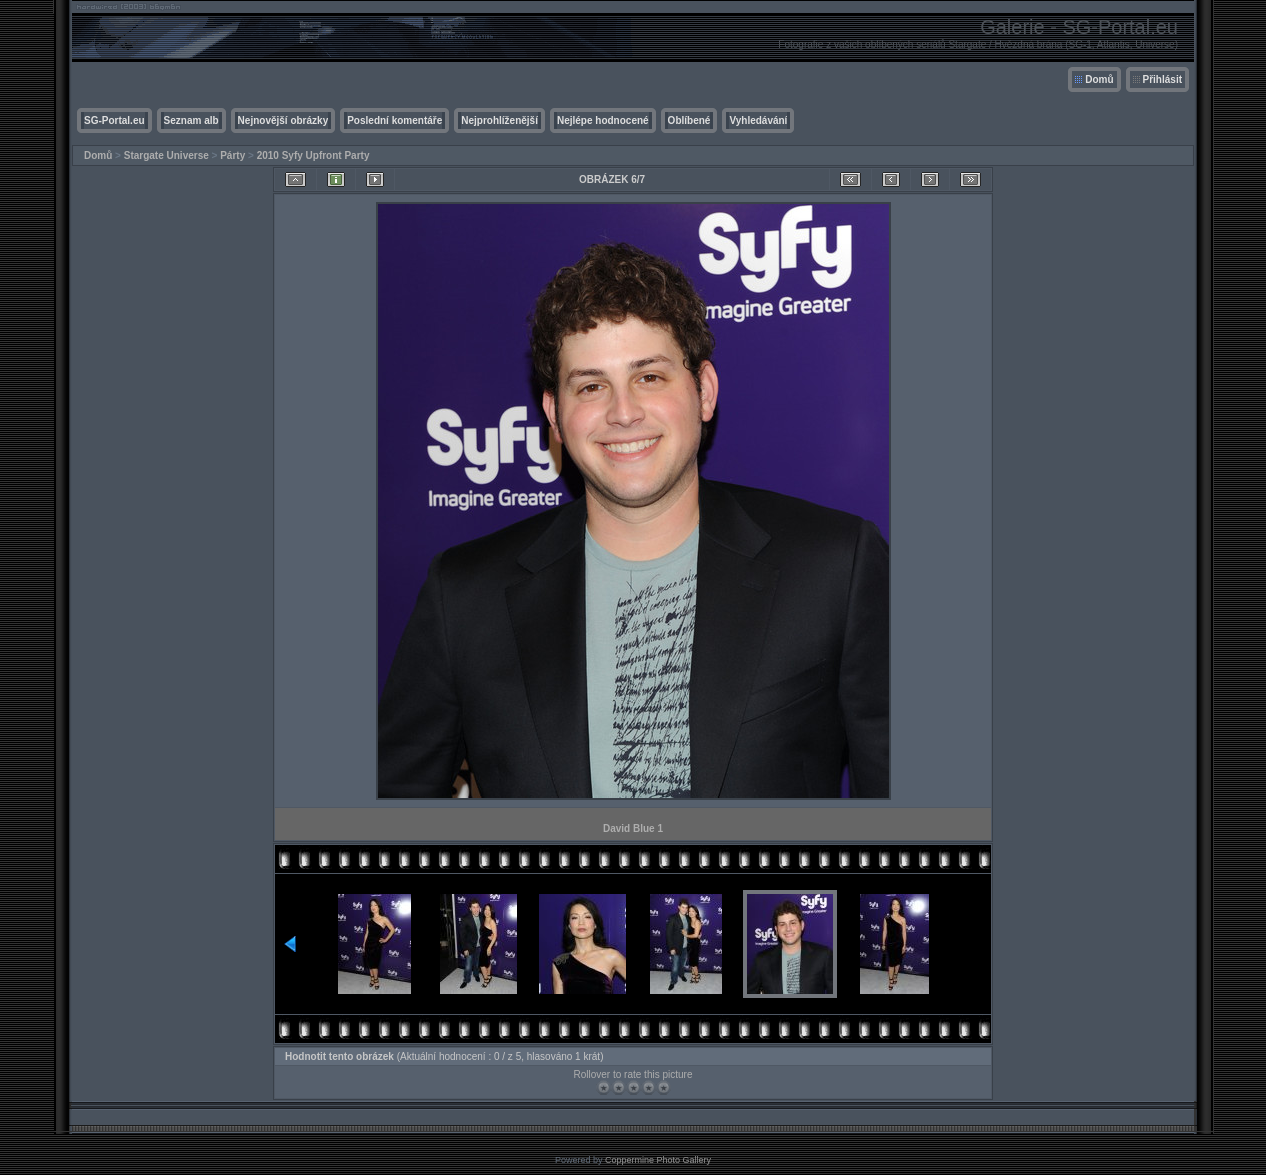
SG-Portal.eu (114, 120)
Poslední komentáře (394, 120)
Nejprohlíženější (499, 120)
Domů (1099, 79)
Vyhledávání (758, 120)
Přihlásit (1162, 79)
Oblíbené (689, 120)
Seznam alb (191, 120)
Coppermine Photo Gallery (658, 1160)
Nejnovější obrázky (283, 120)
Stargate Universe (166, 155)
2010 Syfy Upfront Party (313, 155)
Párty (232, 155)
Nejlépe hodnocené (603, 120)
